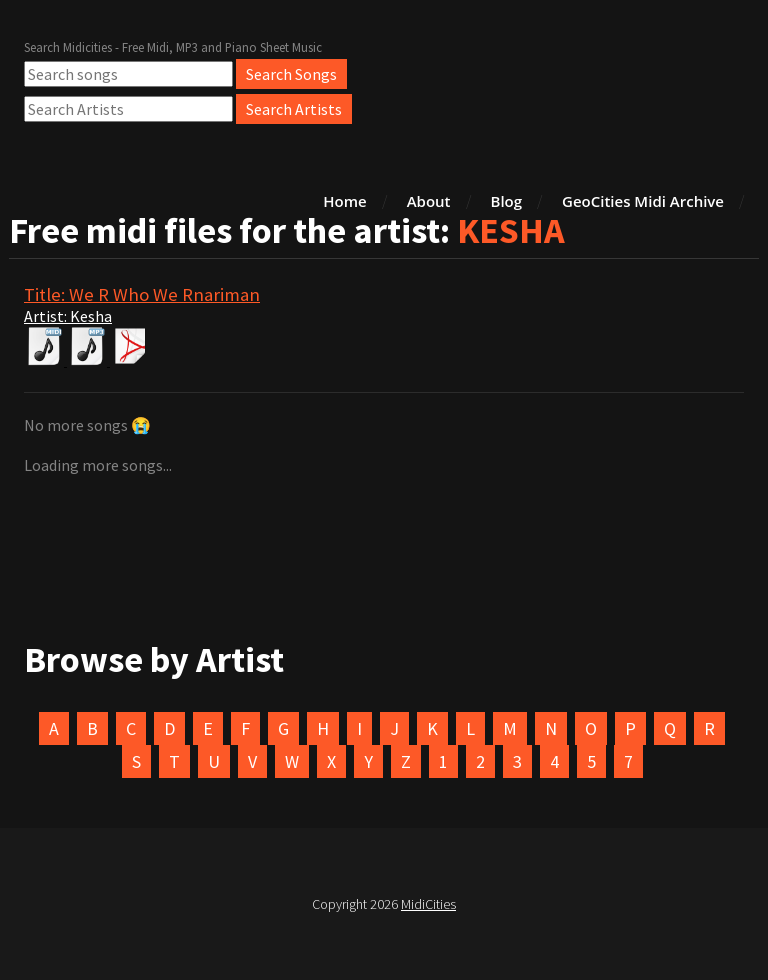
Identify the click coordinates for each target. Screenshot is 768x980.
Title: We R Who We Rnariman (142, 294)
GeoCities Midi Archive (643, 201)
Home (344, 201)
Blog (507, 201)
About (429, 201)
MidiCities (428, 904)
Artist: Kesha (68, 316)
